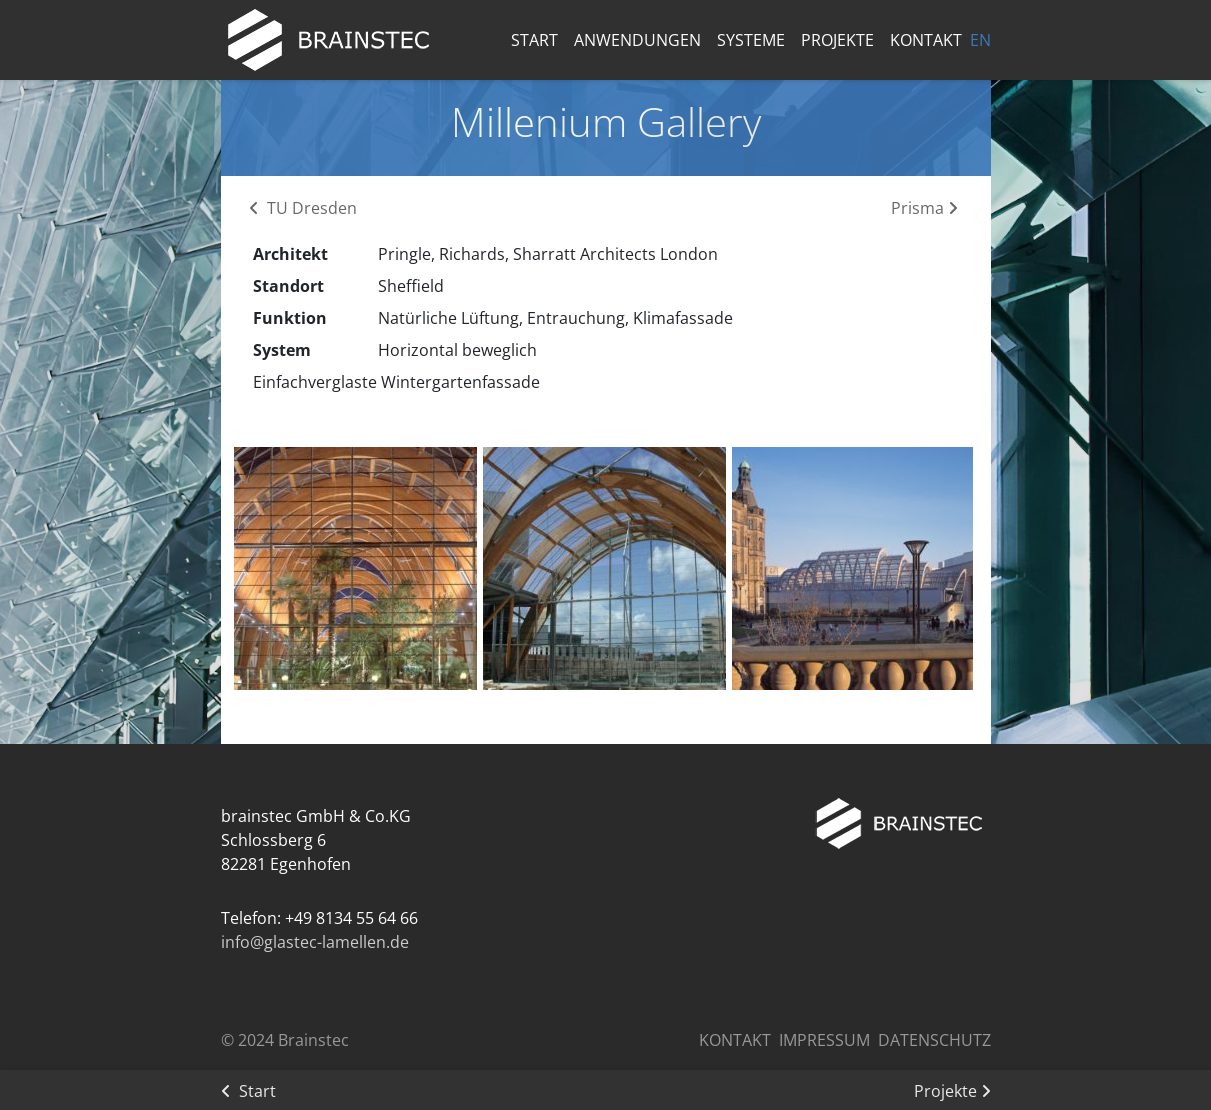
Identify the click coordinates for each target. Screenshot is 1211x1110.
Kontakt (926, 40)
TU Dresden (303, 208)
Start (534, 40)
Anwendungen (637, 40)
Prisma (924, 208)
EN (980, 40)
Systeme (751, 40)
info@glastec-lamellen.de (315, 942)
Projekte (837, 40)
